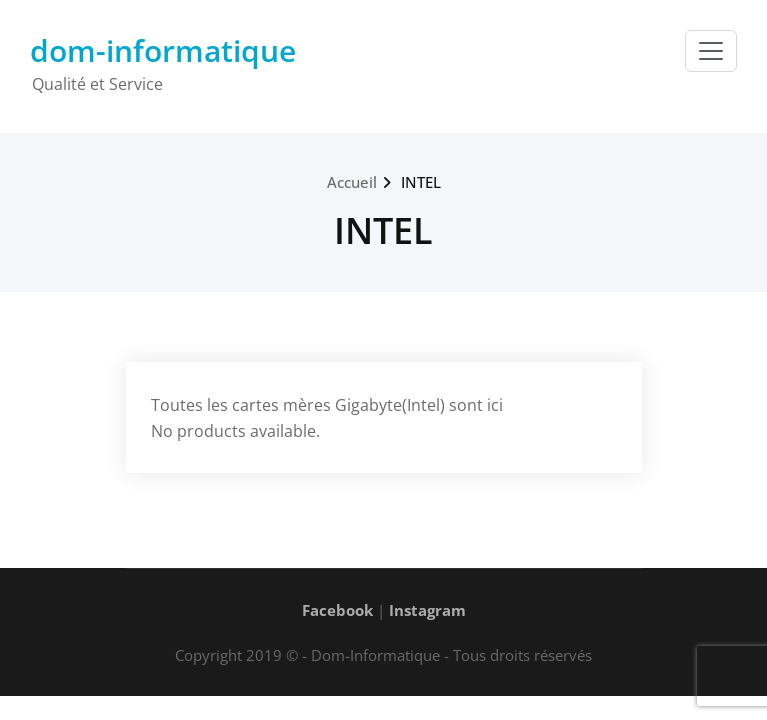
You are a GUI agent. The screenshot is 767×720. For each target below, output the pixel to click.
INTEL (421, 182)
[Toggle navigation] (711, 51)
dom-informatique (163, 50)
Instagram (427, 610)
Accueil (352, 182)
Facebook (337, 610)
